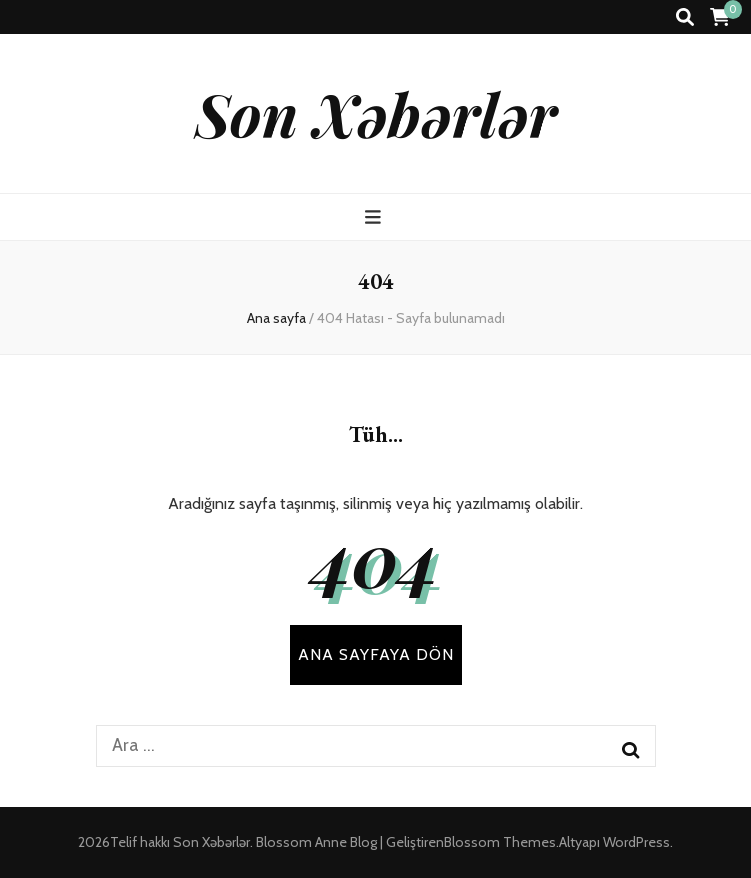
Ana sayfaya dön (376, 654)
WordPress (636, 842)
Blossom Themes (500, 842)
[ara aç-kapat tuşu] (685, 17)
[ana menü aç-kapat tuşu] (375, 217)
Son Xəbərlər (376, 113)
